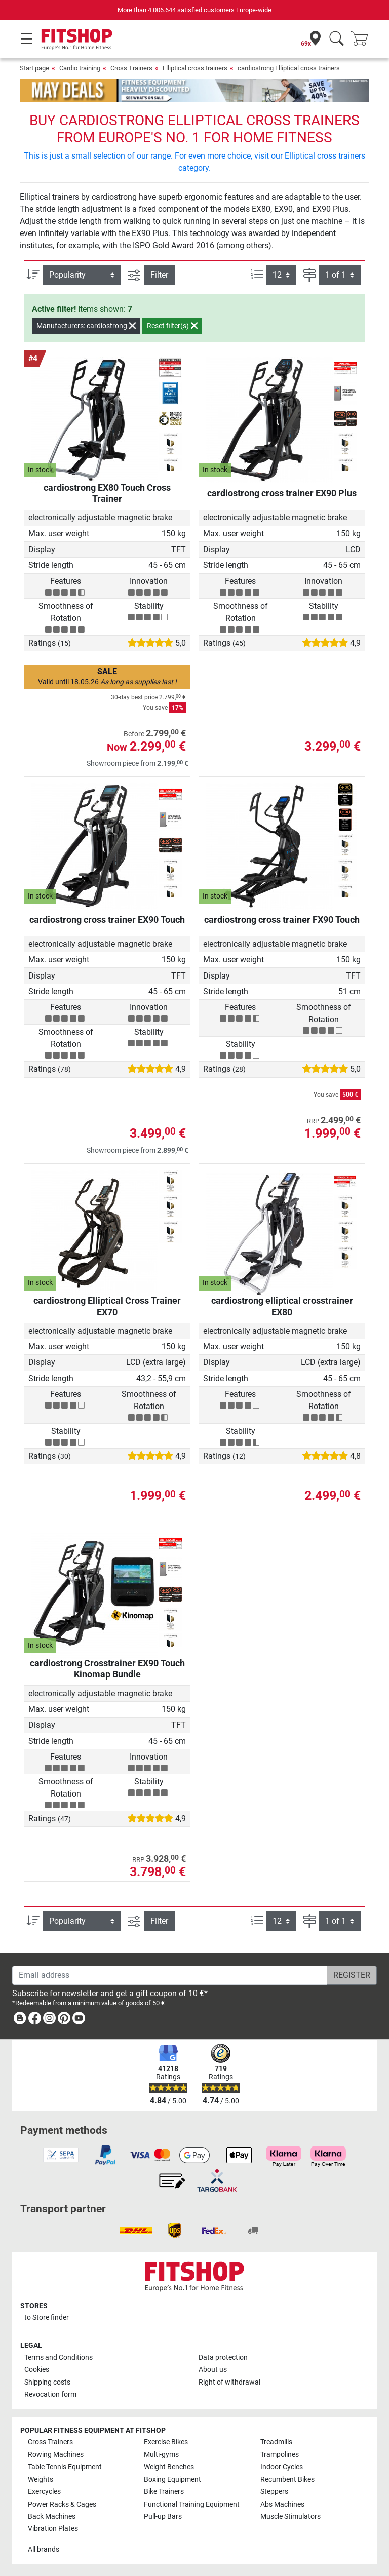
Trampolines (279, 2454)
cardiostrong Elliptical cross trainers (289, 68)
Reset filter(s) (172, 326)
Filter (159, 275)
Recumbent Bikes (287, 2479)
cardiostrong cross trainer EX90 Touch (107, 919)
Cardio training (79, 68)
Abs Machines (282, 2504)
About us (213, 2369)
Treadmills (276, 2442)
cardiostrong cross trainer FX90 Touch (282, 919)
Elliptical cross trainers (195, 68)
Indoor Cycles (281, 2467)
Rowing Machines (56, 2454)
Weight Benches (169, 2467)
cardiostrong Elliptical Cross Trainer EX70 (107, 1306)
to (46, 2317)
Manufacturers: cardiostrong (86, 326)
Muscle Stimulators (290, 2516)
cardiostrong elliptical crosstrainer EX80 (282, 1306)
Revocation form (50, 2394)
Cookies (36, 2369)
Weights (40, 2479)
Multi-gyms (161, 2454)
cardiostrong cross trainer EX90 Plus (282, 493)
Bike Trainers (164, 2491)
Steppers (274, 2491)
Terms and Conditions (58, 2357)
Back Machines (51, 2516)
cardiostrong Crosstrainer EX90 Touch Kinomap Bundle (107, 1669)
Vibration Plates (53, 2528)
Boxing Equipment (172, 2479)
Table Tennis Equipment (65, 2467)
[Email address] (169, 1975)
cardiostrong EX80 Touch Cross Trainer (107, 493)
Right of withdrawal (229, 2382)
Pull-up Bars (163, 2516)
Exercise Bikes (166, 2442)
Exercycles (44, 2491)
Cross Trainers (131, 68)
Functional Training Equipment (192, 2504)
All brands (43, 2549)
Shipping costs (47, 2382)
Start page (34, 68)
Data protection (223, 2357)
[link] (19, 2020)
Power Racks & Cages (62, 2504)
